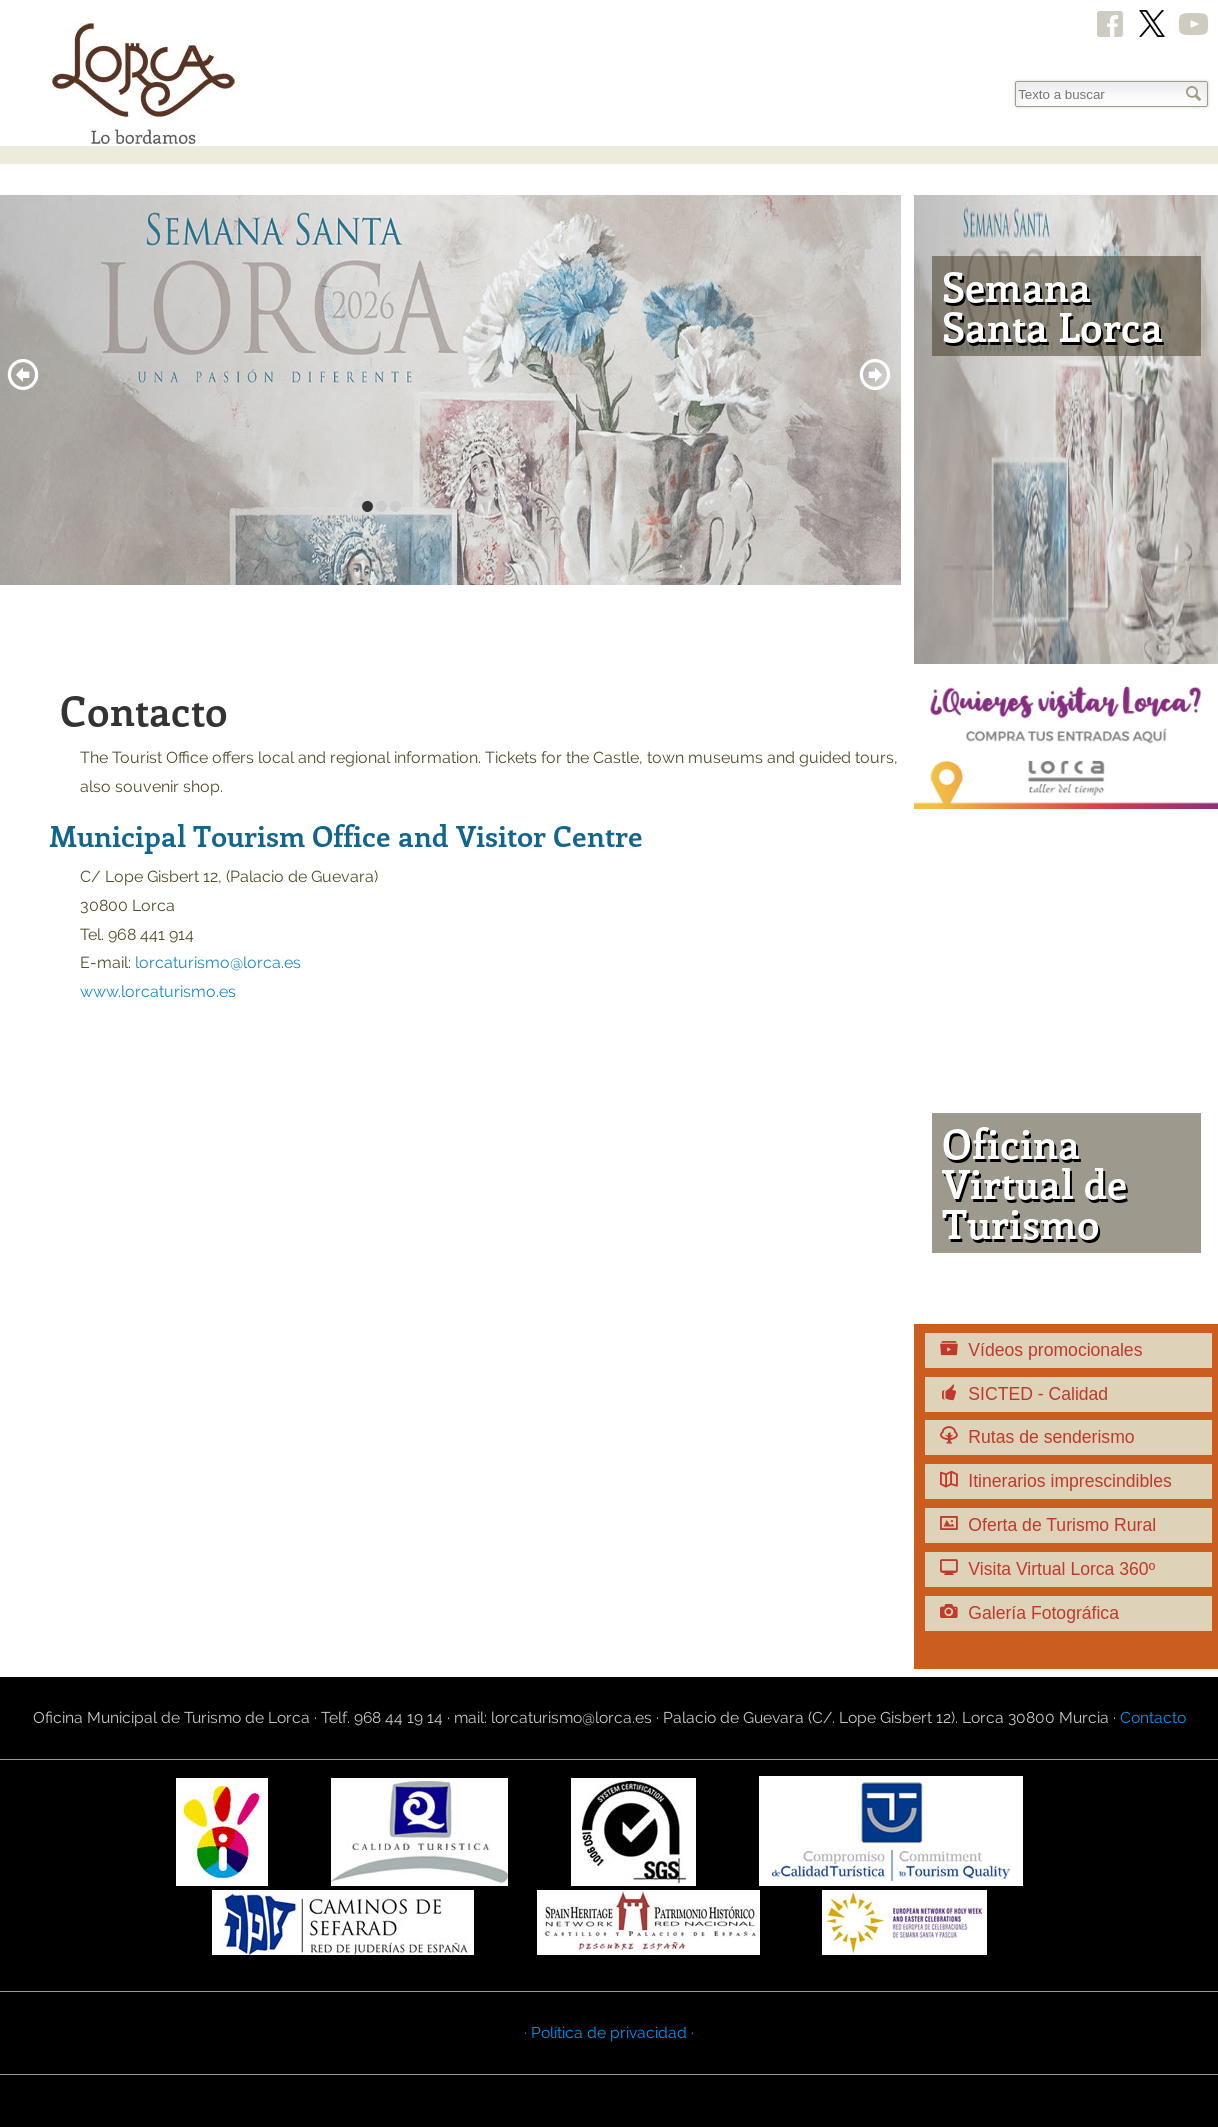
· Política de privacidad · (609, 2032)
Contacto (1153, 1717)
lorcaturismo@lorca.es (218, 962)
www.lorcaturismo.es (158, 991)
